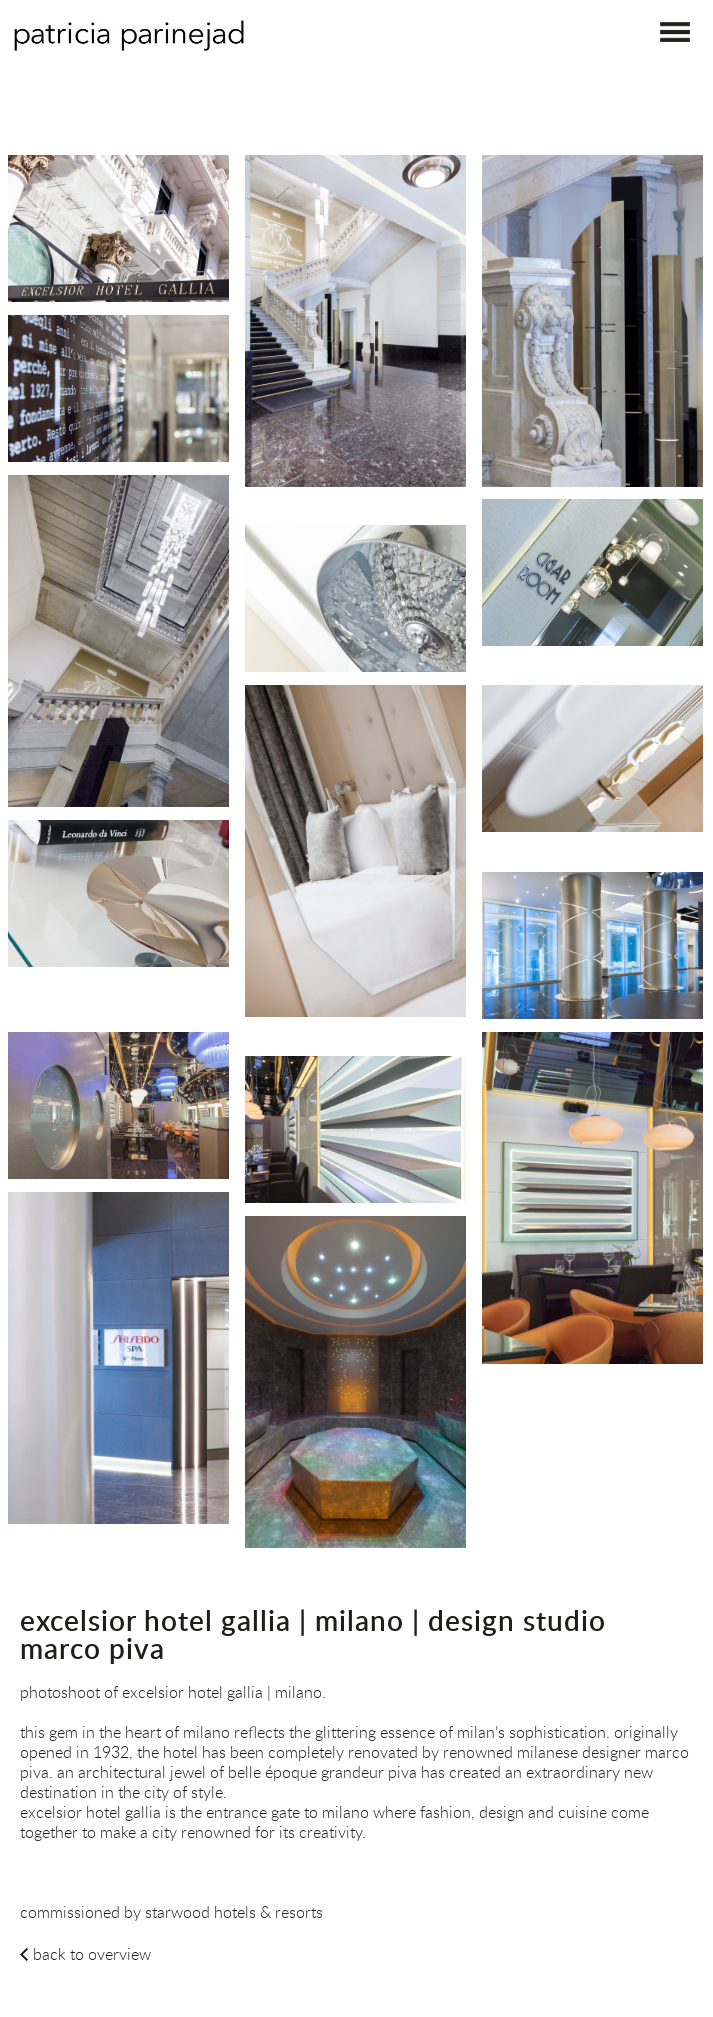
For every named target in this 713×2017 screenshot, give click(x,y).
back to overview (92, 1954)
